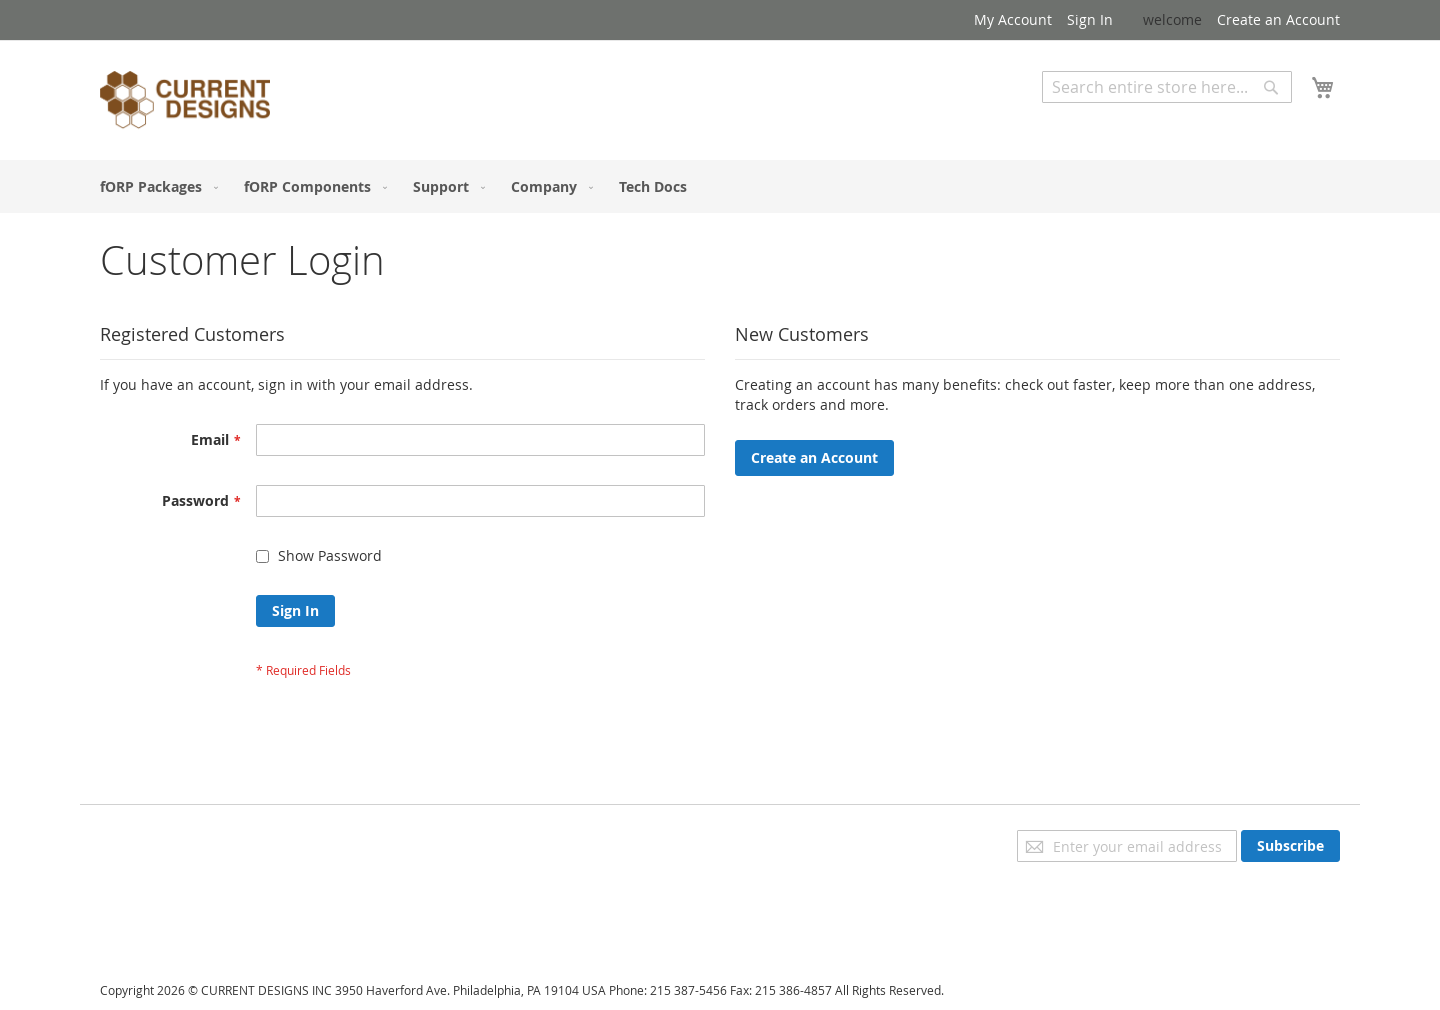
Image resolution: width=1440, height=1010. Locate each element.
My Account (1013, 19)
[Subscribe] (1290, 846)
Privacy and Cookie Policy (183, 839)
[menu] (720, 186)
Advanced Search (1100, 117)
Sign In (1090, 19)
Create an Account (1278, 19)
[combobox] (1167, 87)
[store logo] (185, 103)
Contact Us (136, 923)
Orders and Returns (167, 895)
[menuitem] (155, 186)
